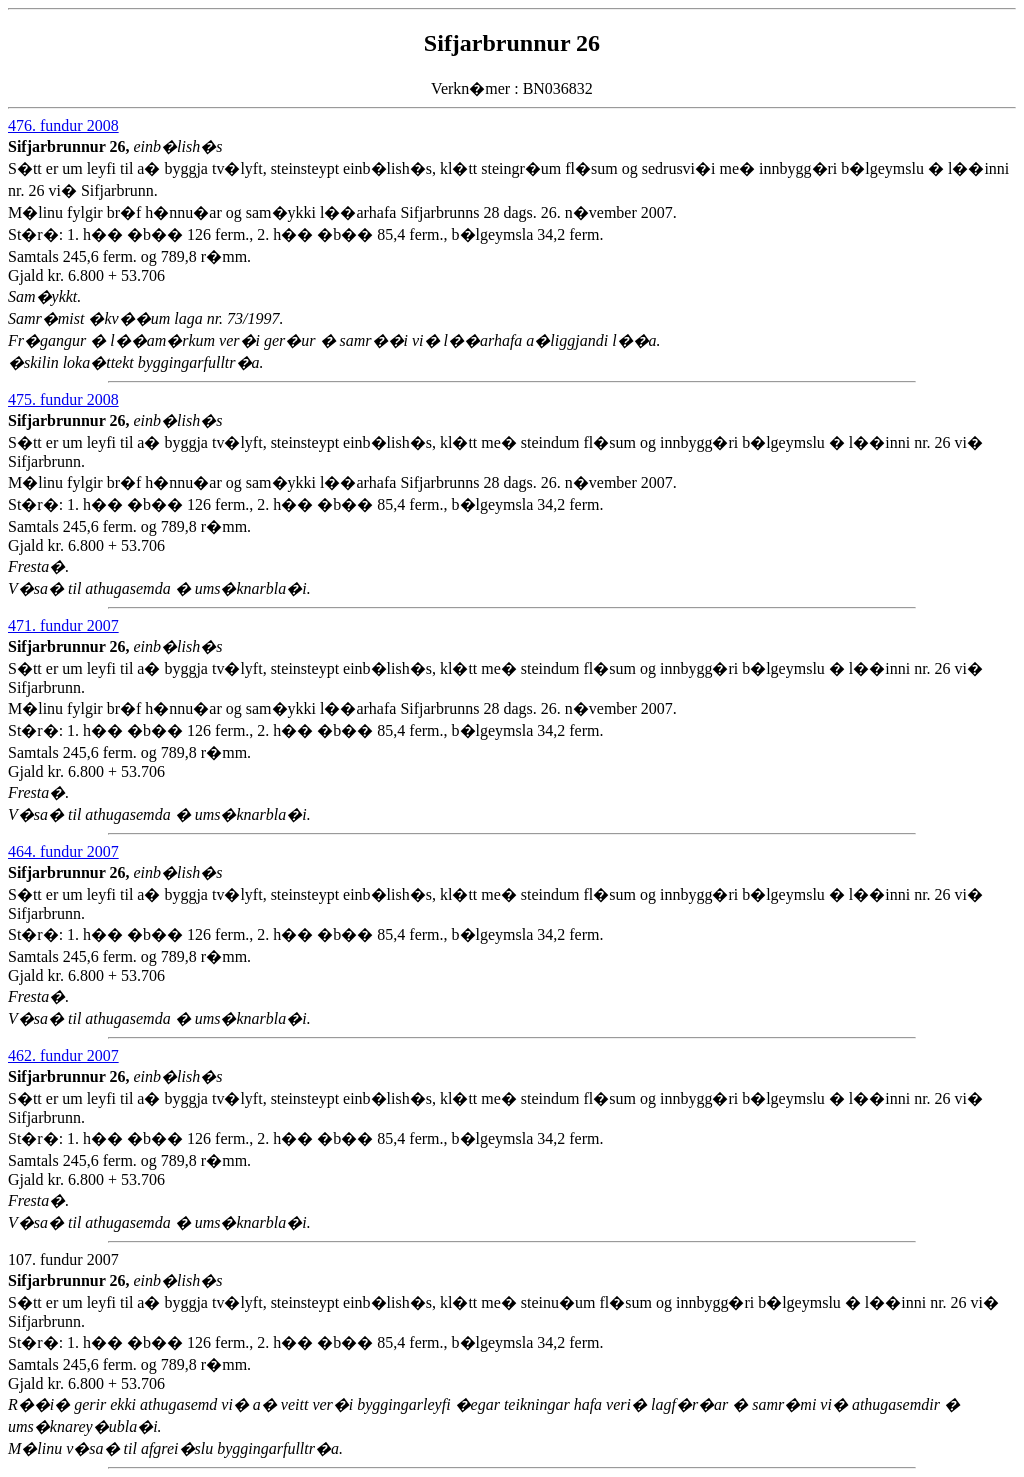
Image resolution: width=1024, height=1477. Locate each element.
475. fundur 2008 (63, 399)
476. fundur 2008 (63, 125)
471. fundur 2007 (63, 625)
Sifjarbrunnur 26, (71, 146)
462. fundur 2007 (63, 1055)
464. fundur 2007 (63, 851)
